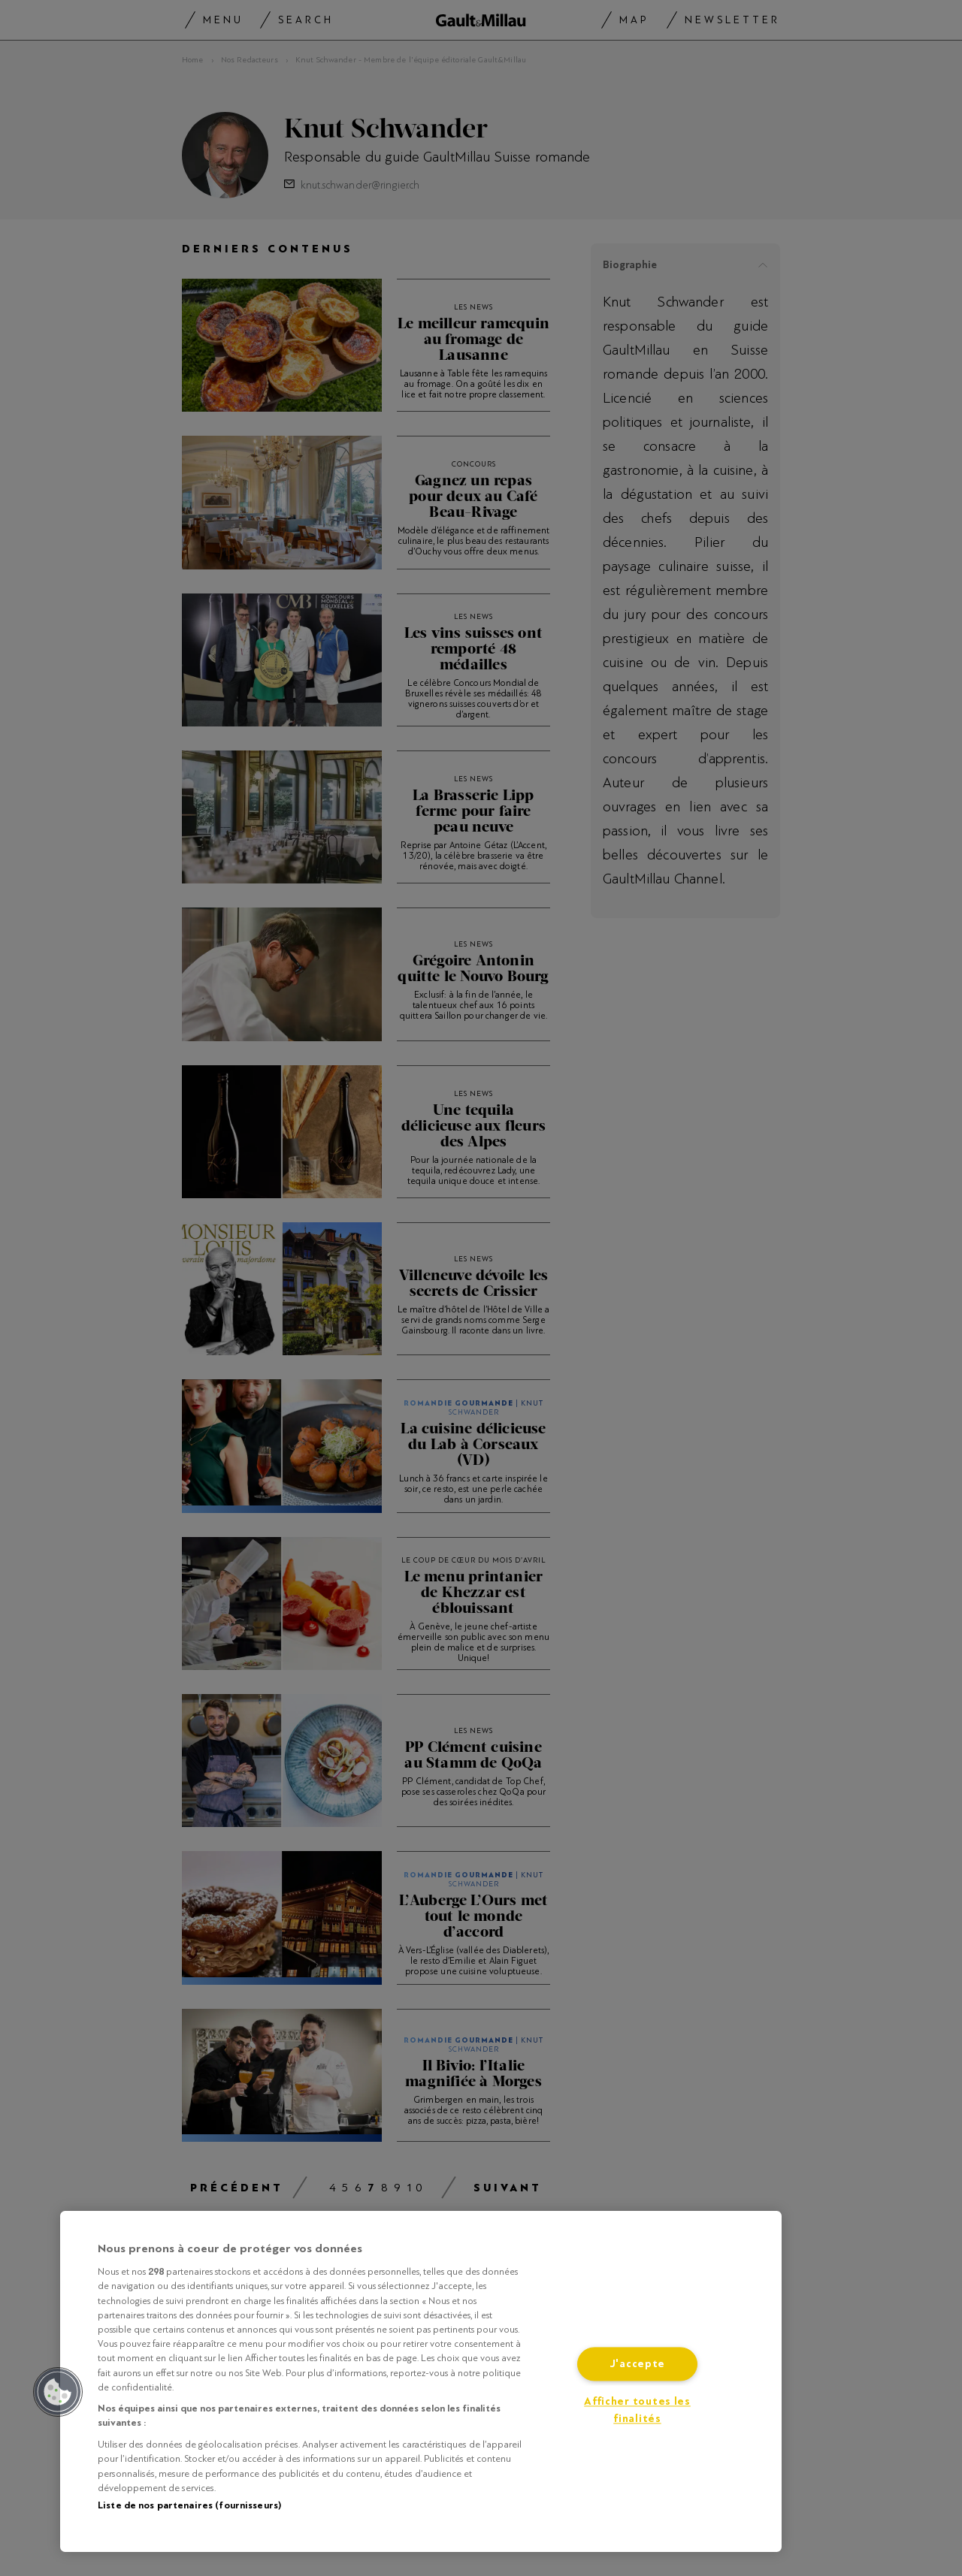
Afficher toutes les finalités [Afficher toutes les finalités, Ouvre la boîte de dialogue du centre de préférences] (637, 2411)
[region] (421, 2381)
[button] (58, 2392)
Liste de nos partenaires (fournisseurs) (189, 2505)
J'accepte (637, 2364)
